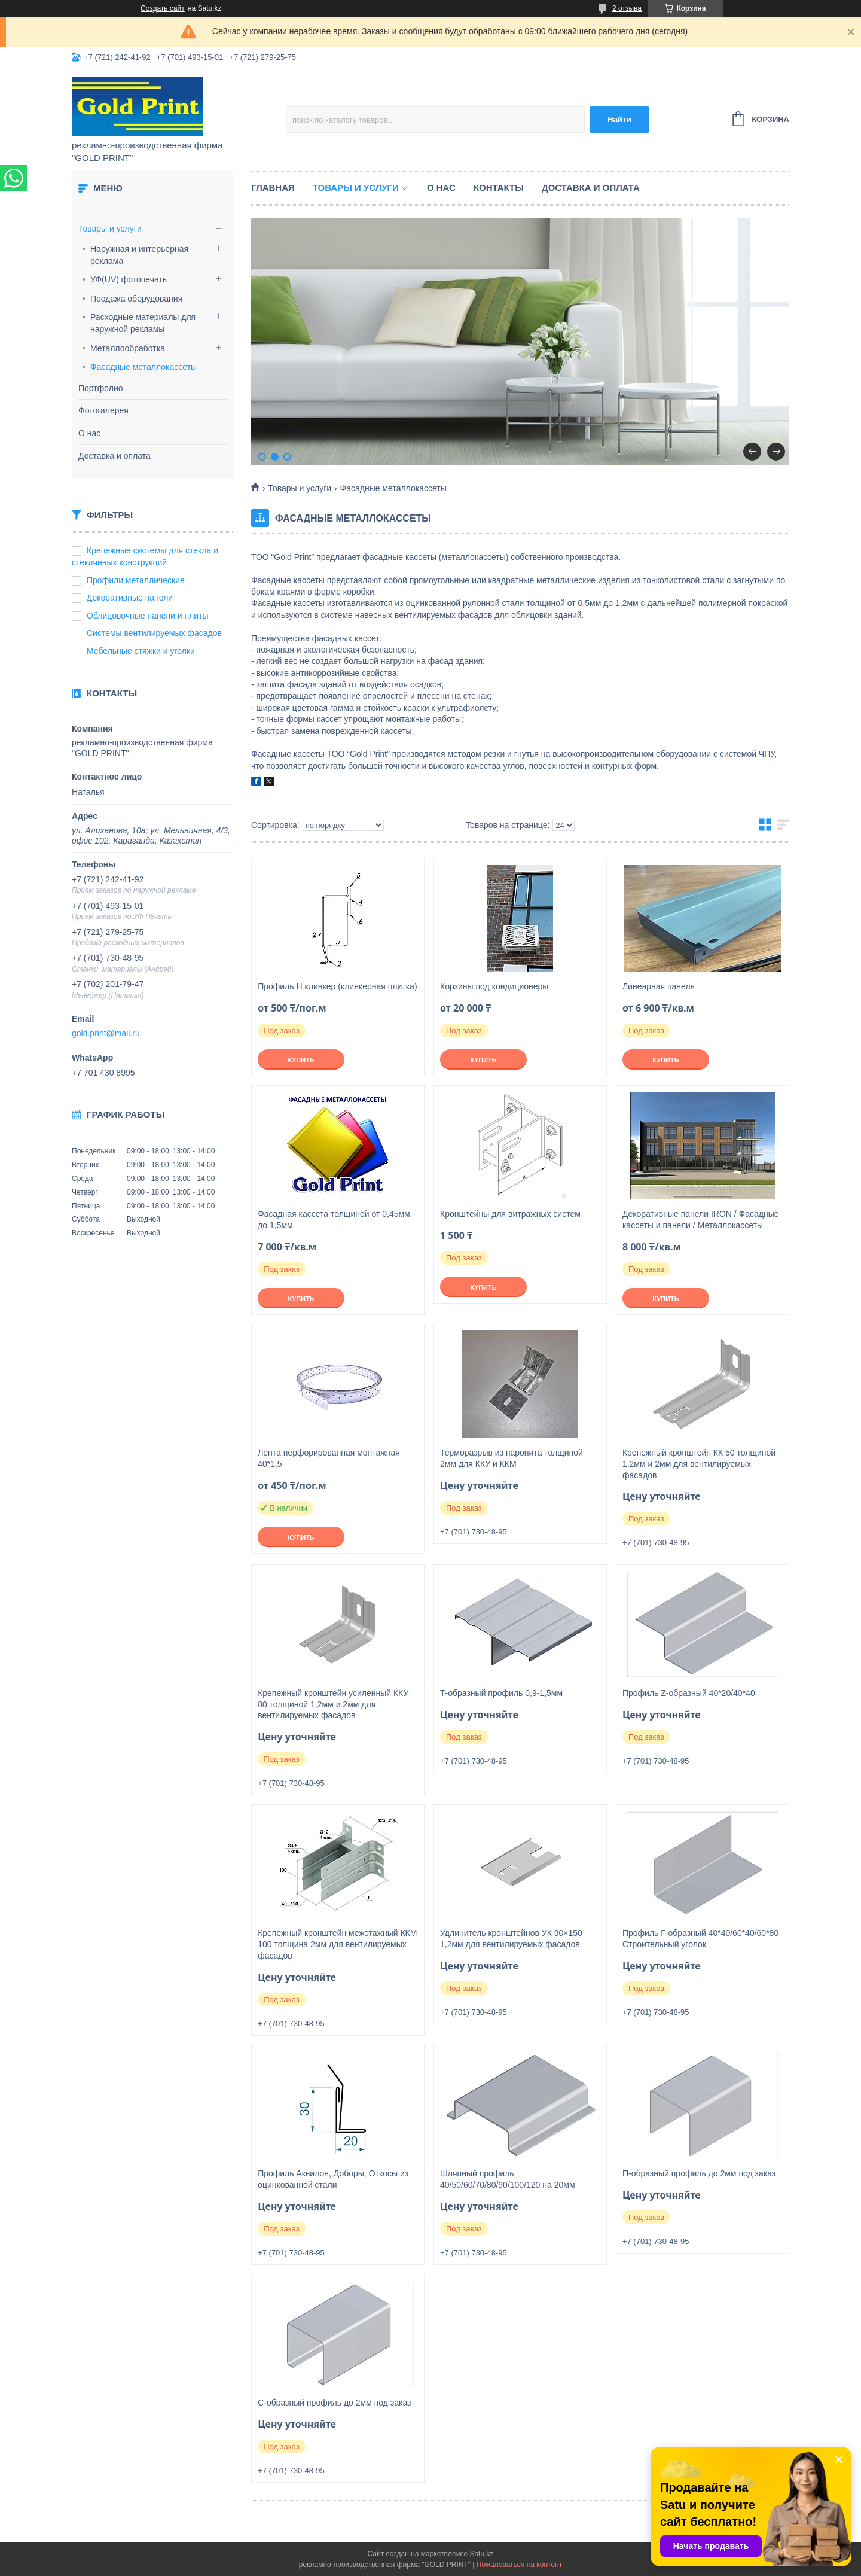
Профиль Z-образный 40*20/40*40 (688, 1693)
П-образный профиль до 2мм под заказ (698, 2173)
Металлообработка (127, 348)
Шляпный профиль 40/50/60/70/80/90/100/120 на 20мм (507, 2179)
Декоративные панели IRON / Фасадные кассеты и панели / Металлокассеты (700, 1219)
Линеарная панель (658, 986)
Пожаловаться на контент (519, 2564)
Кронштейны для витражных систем (510, 1214)
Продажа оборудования (136, 298)
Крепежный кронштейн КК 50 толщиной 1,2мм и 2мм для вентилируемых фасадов (698, 1464)
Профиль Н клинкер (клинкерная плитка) (337, 986)
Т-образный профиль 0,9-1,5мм (501, 1693)
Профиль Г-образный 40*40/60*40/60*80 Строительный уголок (700, 1938)
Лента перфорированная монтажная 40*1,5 (329, 1458)
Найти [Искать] (619, 119)
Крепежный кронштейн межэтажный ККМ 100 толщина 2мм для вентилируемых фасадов (337, 1944)
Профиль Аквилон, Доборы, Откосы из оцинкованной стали (333, 2179)
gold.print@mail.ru (106, 1033)
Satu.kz (481, 2554)
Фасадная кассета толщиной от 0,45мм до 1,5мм (334, 1219)
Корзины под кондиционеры (494, 986)
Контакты (499, 187)
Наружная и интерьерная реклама (139, 255)
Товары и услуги (110, 228)
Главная (273, 187)
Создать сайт (163, 8)
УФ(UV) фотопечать (128, 279)
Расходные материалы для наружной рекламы (143, 323)
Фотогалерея (103, 410)
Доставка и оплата (114, 456)
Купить (301, 1060)
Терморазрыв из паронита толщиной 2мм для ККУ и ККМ (511, 1458)
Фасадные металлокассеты (143, 367)
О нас (89, 433)
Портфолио (100, 388)
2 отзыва (627, 8)
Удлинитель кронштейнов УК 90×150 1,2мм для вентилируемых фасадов (511, 1938)
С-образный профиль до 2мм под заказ (334, 2402)
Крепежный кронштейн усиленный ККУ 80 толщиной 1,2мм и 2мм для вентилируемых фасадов (333, 1704)
